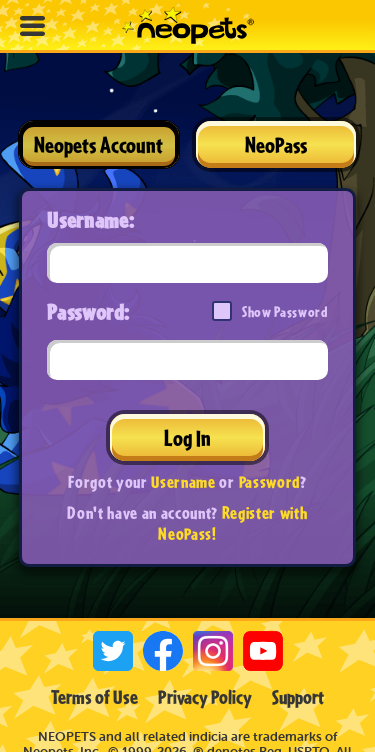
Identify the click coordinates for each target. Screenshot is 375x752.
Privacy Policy (205, 697)
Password (269, 481)
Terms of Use (94, 697)
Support (298, 697)
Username (183, 481)
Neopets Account (98, 144)
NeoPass (276, 144)
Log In (187, 437)
